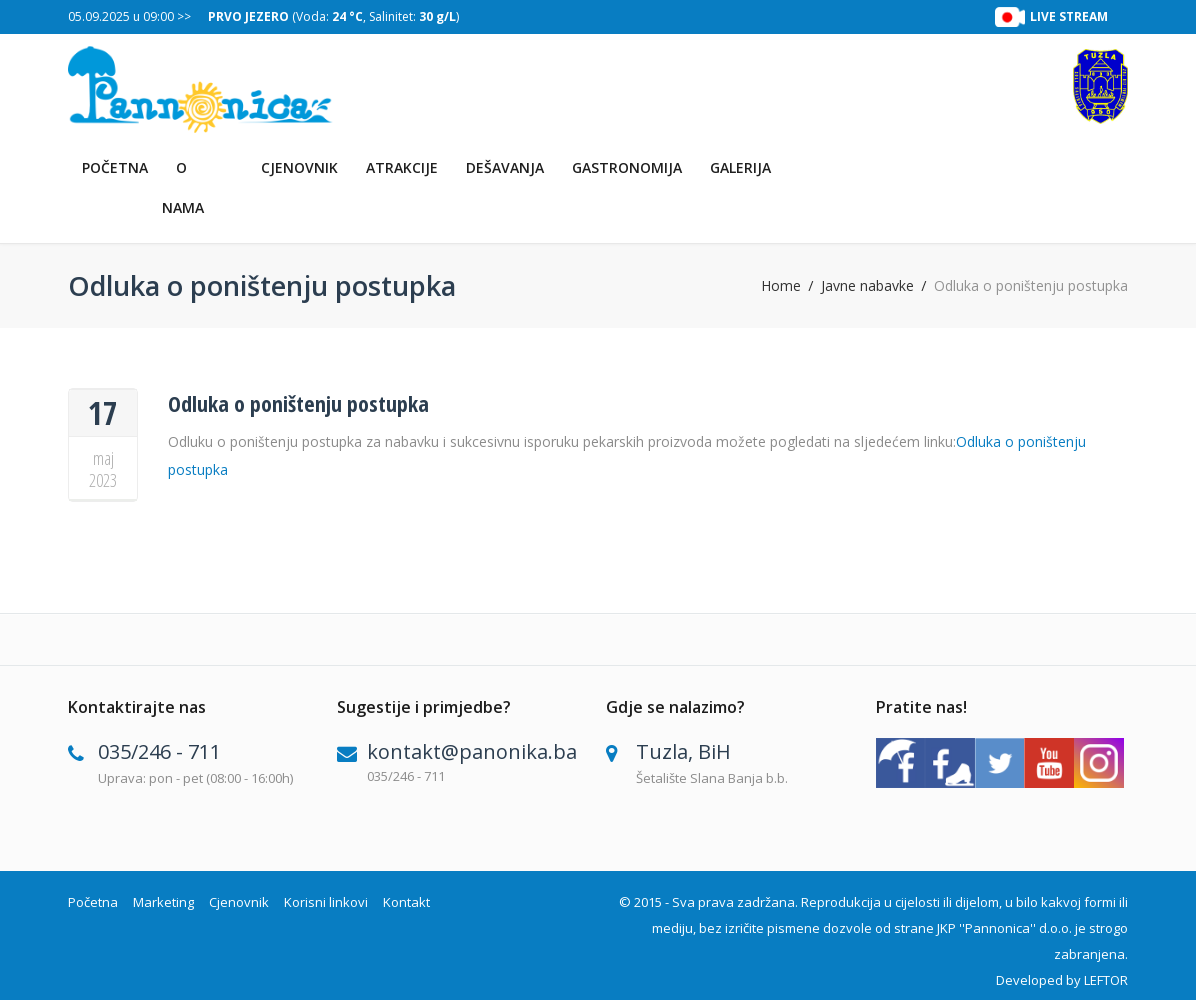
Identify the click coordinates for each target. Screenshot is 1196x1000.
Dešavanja (505, 167)
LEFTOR (1106, 980)
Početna (115, 167)
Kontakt (406, 902)
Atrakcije (402, 167)
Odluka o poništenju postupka (298, 403)
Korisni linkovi (326, 902)
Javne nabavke (867, 286)
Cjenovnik (299, 167)
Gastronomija (627, 167)
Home (781, 286)
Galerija (740, 167)
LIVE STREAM (1069, 16)
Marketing (163, 902)
